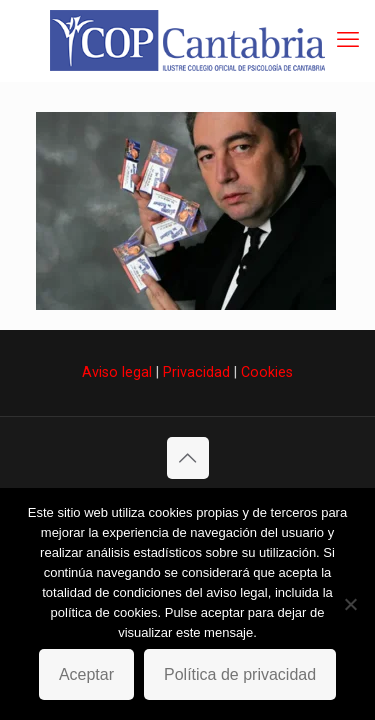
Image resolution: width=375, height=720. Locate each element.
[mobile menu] (348, 40)
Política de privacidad (240, 674)
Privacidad (196, 372)
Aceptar (86, 674)
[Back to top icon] (188, 458)
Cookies (267, 372)
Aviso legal (117, 372)
